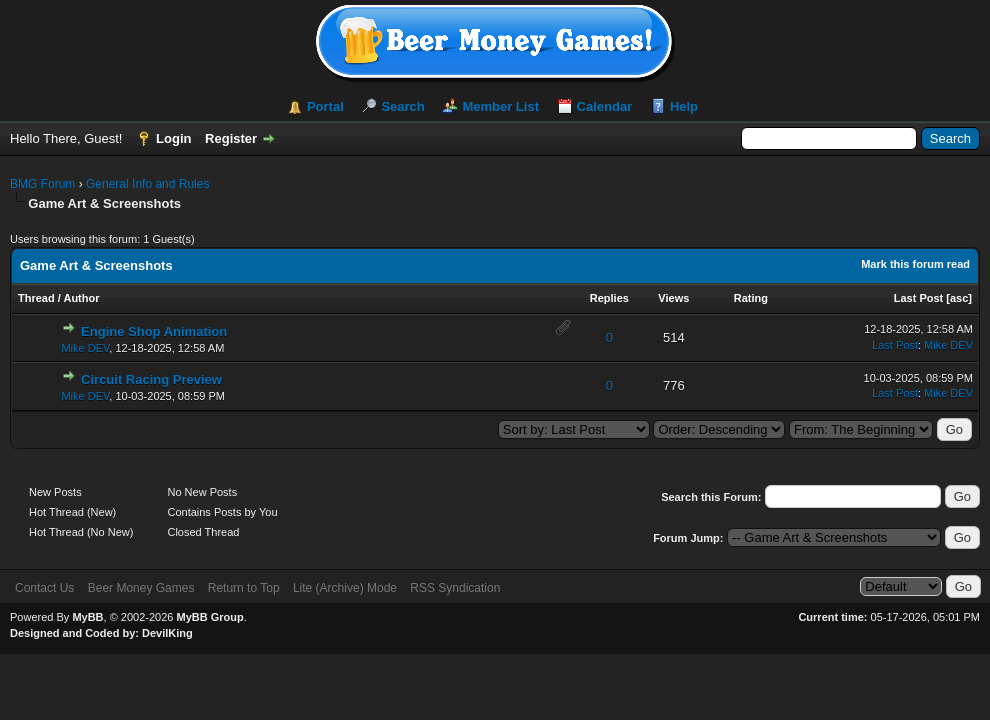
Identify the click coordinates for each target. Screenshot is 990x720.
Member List (500, 106)
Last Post (919, 298)
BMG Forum (42, 184)
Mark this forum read (915, 264)
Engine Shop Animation (154, 331)
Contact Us (44, 588)
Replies (609, 298)
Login (173, 138)
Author (81, 298)
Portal (325, 106)
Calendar (605, 106)
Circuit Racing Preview (151, 379)
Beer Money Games (141, 588)
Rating (751, 298)
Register (231, 138)
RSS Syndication (455, 588)
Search (402, 106)
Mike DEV (85, 348)
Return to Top (244, 588)
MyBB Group (209, 617)
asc (959, 298)
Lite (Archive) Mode (345, 588)
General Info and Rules (147, 184)
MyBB (87, 617)
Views (673, 298)
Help (684, 106)
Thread (36, 298)
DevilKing (167, 633)
